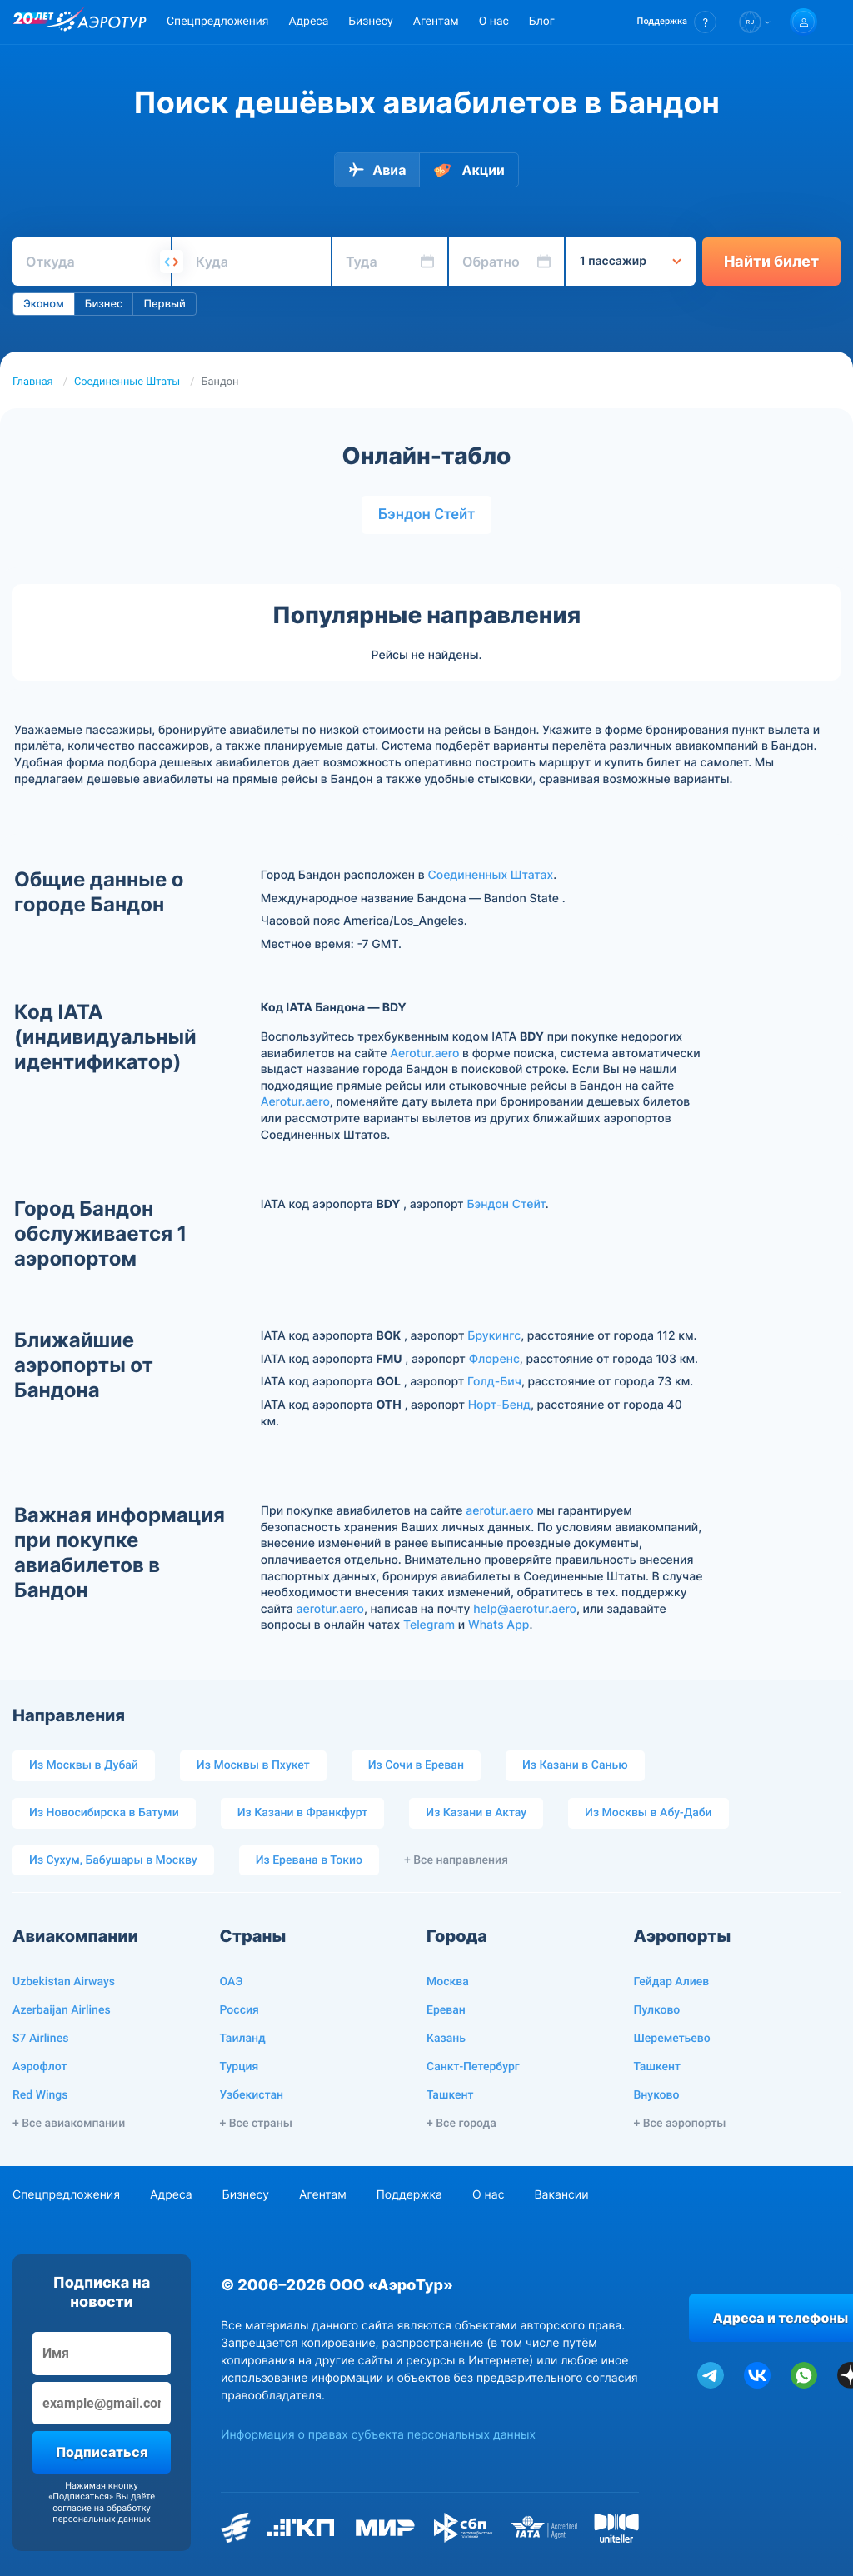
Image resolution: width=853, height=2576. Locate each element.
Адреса (308, 21)
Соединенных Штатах (490, 875)
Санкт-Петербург (473, 2067)
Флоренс (494, 1359)
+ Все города (461, 2123)
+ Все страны (256, 2123)
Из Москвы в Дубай (83, 1765)
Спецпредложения (217, 21)
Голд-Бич (494, 1382)
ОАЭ (231, 1982)
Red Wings (39, 2095)
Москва (447, 1982)
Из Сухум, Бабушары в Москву (113, 1860)
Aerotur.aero (424, 1053)
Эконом (43, 304)
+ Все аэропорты (680, 2123)
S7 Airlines (40, 2038)
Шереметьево (672, 2038)
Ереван (446, 2010)
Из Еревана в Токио (309, 1860)
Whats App (498, 1625)
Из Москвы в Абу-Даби (648, 1813)
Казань (446, 2038)
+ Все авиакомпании (68, 2123)
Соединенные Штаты (127, 382)
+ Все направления (456, 1860)
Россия (239, 2010)
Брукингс (494, 1336)
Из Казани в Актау (476, 1813)
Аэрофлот (39, 2067)
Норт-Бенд (499, 1405)
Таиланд (243, 2038)
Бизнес (104, 304)
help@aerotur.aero (524, 1609)
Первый (164, 304)
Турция (239, 2067)
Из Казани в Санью (575, 1765)
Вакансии (561, 2195)
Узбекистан (252, 2095)
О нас (494, 21)
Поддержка (409, 2195)
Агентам (436, 21)
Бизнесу (370, 21)
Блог (542, 21)
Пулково (657, 2010)
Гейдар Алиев (672, 1982)
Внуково (657, 2095)
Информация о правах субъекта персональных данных (378, 2435)
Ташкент (450, 2095)
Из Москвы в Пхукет (253, 1765)
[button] (676, 22)
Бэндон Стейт (426, 514)
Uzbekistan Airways (63, 1982)
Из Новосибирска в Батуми (104, 1813)
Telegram (429, 1625)
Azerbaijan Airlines (61, 2010)
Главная (32, 382)
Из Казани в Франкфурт (302, 1813)
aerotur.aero (499, 1511)
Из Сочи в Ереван (416, 1765)
